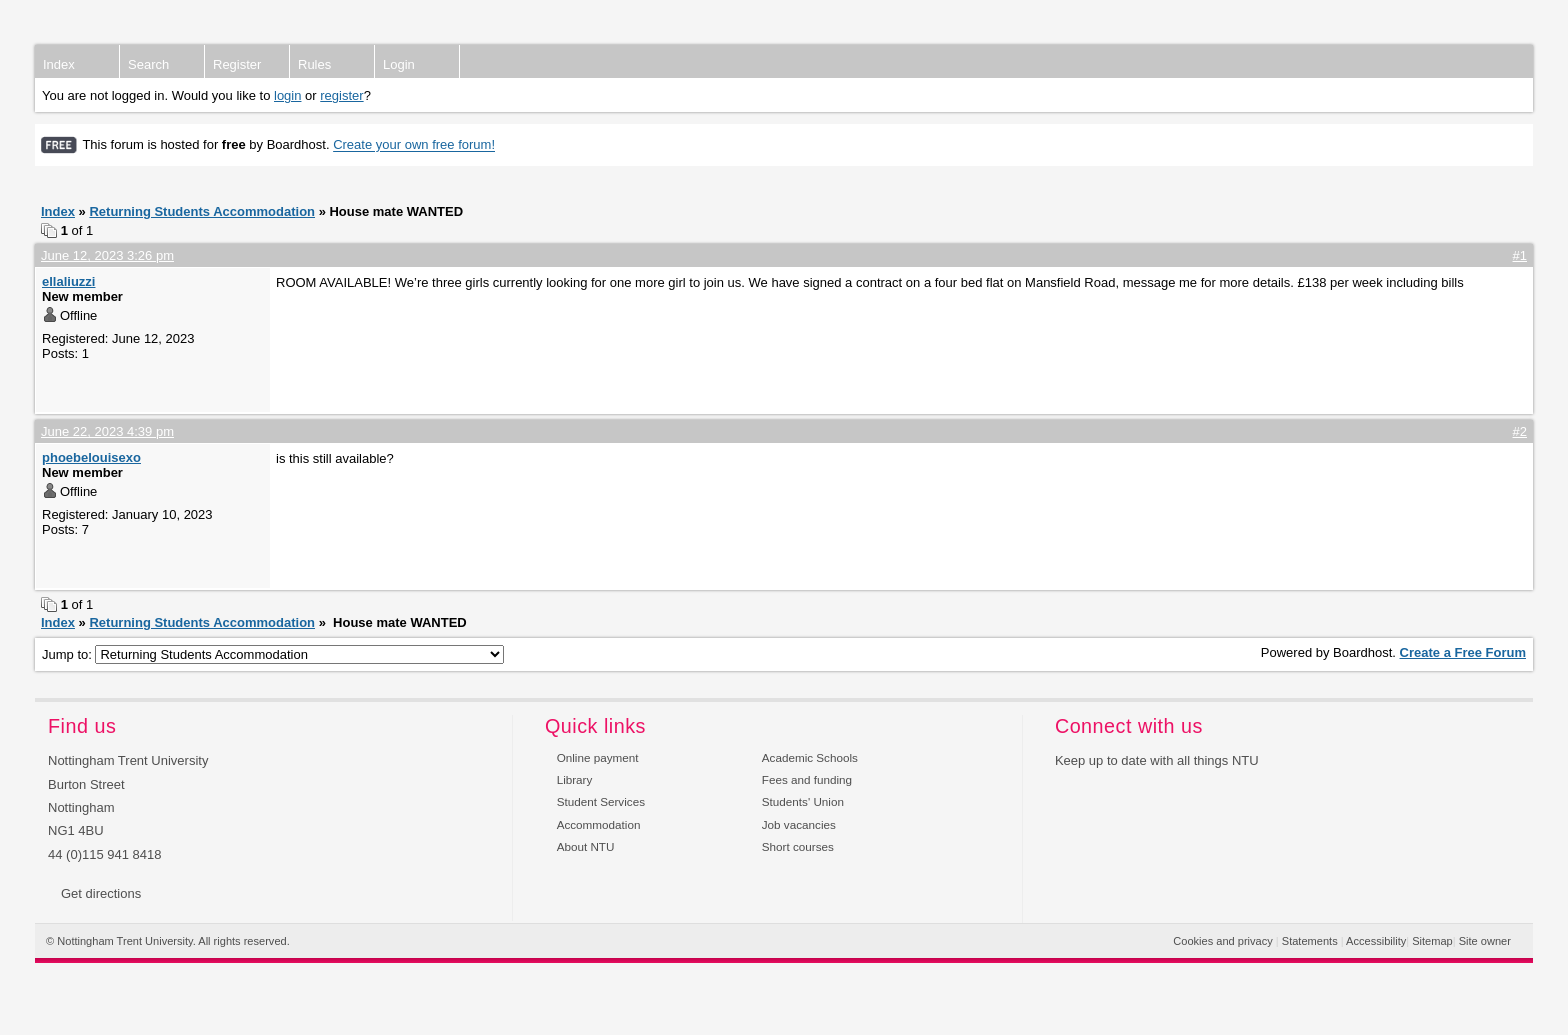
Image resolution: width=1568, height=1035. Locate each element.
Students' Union (803, 801)
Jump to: (273, 654)
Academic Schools (810, 757)
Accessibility (1376, 941)
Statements (1310, 941)
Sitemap (1432, 941)
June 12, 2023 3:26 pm (107, 255)
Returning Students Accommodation (202, 211)
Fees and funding (807, 779)
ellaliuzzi (68, 281)
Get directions (101, 893)
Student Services (601, 801)
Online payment (598, 757)
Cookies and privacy (1222, 941)
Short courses (798, 846)
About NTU (586, 846)
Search (148, 64)
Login (399, 64)
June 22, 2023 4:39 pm (107, 431)
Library (575, 779)
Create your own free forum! (414, 145)
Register (237, 64)
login (287, 95)
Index (59, 64)
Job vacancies (799, 824)
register (341, 95)
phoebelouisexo (91, 457)
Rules (314, 64)
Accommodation (599, 824)
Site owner (1485, 941)
